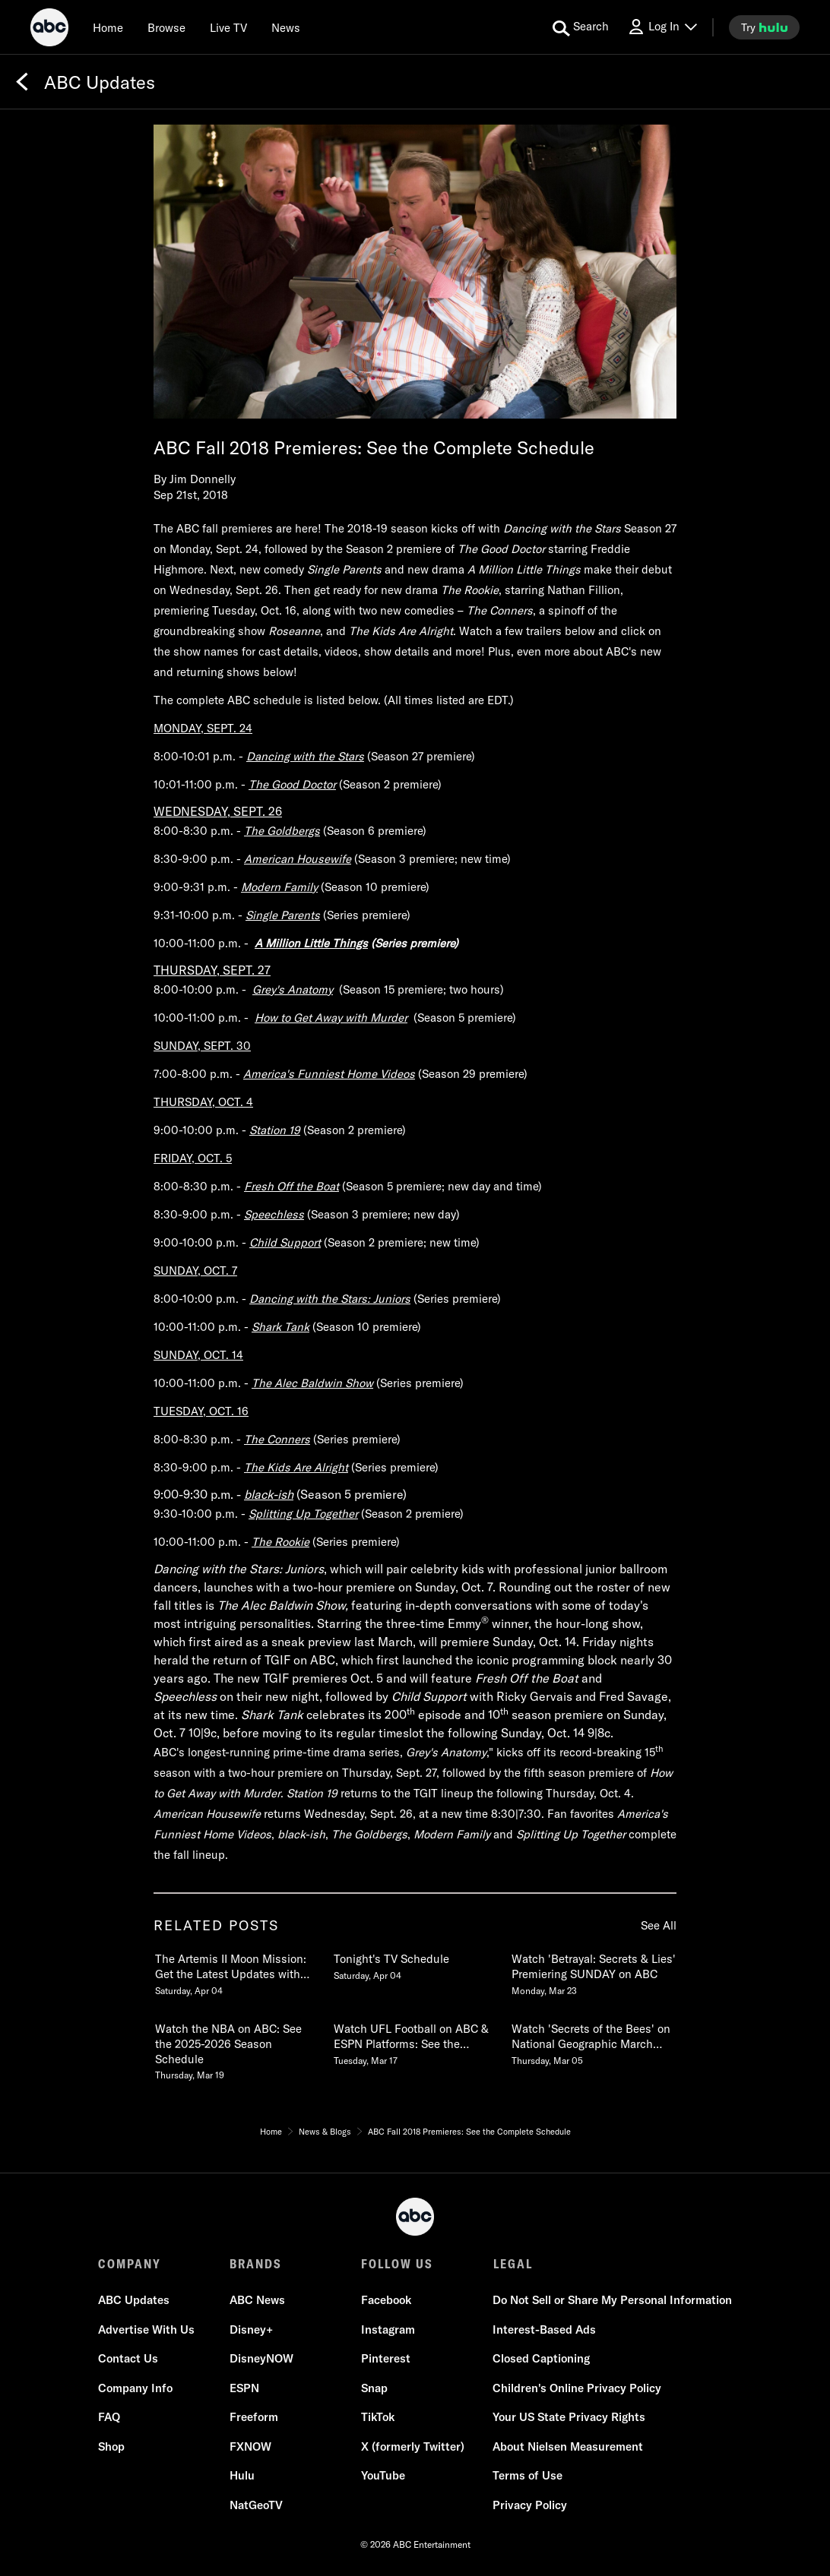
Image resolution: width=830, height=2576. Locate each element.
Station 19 (274, 1130)
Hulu (242, 2475)
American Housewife (297, 859)
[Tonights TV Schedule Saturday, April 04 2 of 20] (415, 1963)
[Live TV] (228, 27)
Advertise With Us (146, 2329)
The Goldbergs (282, 830)
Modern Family (279, 887)
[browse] (166, 27)
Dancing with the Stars (305, 756)
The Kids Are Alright (296, 1467)
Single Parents (283, 915)
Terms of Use (527, 2475)
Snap (374, 2388)
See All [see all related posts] (658, 1925)
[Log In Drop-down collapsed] (662, 27)
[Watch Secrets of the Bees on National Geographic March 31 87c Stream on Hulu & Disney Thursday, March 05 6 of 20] (593, 2041)
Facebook (386, 2300)
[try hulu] (764, 27)
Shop (111, 2446)
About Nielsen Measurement (568, 2446)
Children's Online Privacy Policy (577, 2388)
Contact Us (128, 2358)
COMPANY (129, 2264)
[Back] (22, 82)
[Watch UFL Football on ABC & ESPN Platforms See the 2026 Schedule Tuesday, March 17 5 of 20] (415, 2041)
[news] (285, 27)
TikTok (377, 2417)
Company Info (135, 2388)
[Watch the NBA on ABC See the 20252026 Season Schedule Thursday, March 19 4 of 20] (236, 2048)
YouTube (383, 2475)
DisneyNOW (261, 2358)
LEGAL (512, 2264)
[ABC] (49, 29)
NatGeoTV (256, 2505)
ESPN (244, 2388)
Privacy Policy (530, 2505)
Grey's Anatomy (292, 989)
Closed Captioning (541, 2358)
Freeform (254, 2417)
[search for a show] (581, 27)
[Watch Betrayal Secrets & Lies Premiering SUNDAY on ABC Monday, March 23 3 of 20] (593, 1971)
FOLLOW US (397, 2264)
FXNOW (250, 2446)
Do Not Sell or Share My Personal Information (612, 2300)
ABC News (257, 2300)
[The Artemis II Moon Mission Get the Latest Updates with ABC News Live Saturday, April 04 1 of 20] (236, 1971)
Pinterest (385, 2358)
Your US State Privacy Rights (569, 2417)
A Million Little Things (311, 943)
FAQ (109, 2417)
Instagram (388, 2329)
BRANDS (256, 2264)
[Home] (108, 27)
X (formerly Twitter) (412, 2446)
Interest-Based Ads (544, 2329)
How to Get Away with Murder (331, 1017)
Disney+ (251, 2329)
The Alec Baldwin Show (312, 1383)
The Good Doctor (292, 784)
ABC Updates (133, 2300)
